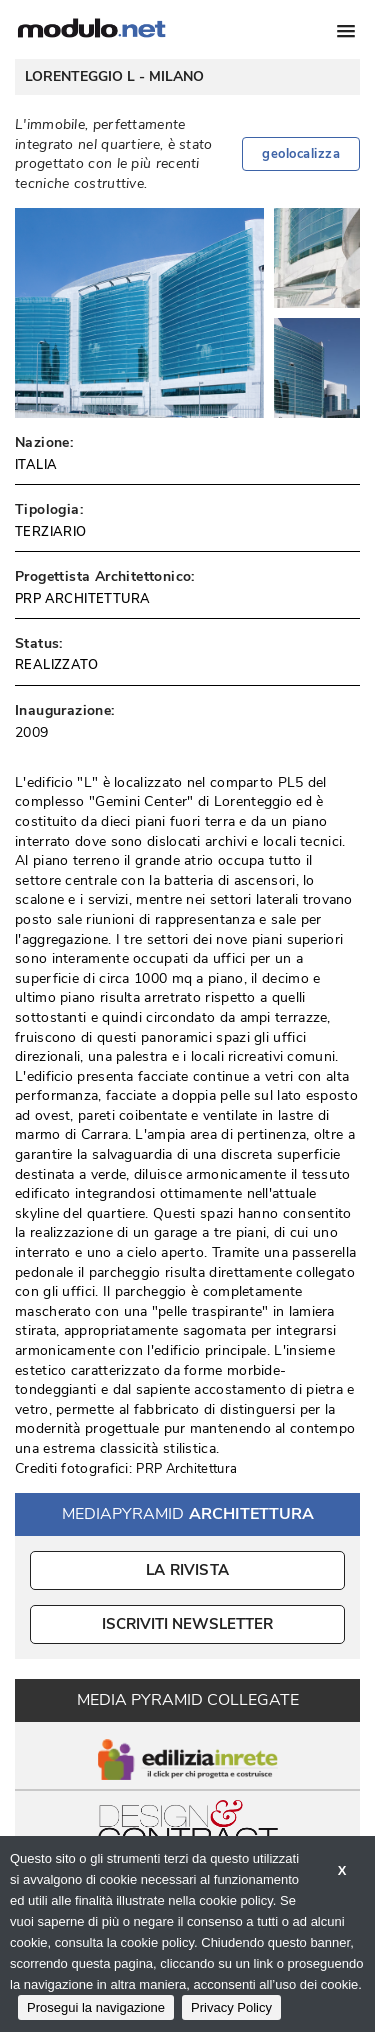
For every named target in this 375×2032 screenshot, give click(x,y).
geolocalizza (301, 154)
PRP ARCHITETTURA (82, 599)
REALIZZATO (56, 665)
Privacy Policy (231, 2007)
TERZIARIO (51, 532)
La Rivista (187, 1570)
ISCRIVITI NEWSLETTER (187, 1624)
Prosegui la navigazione (96, 2007)
